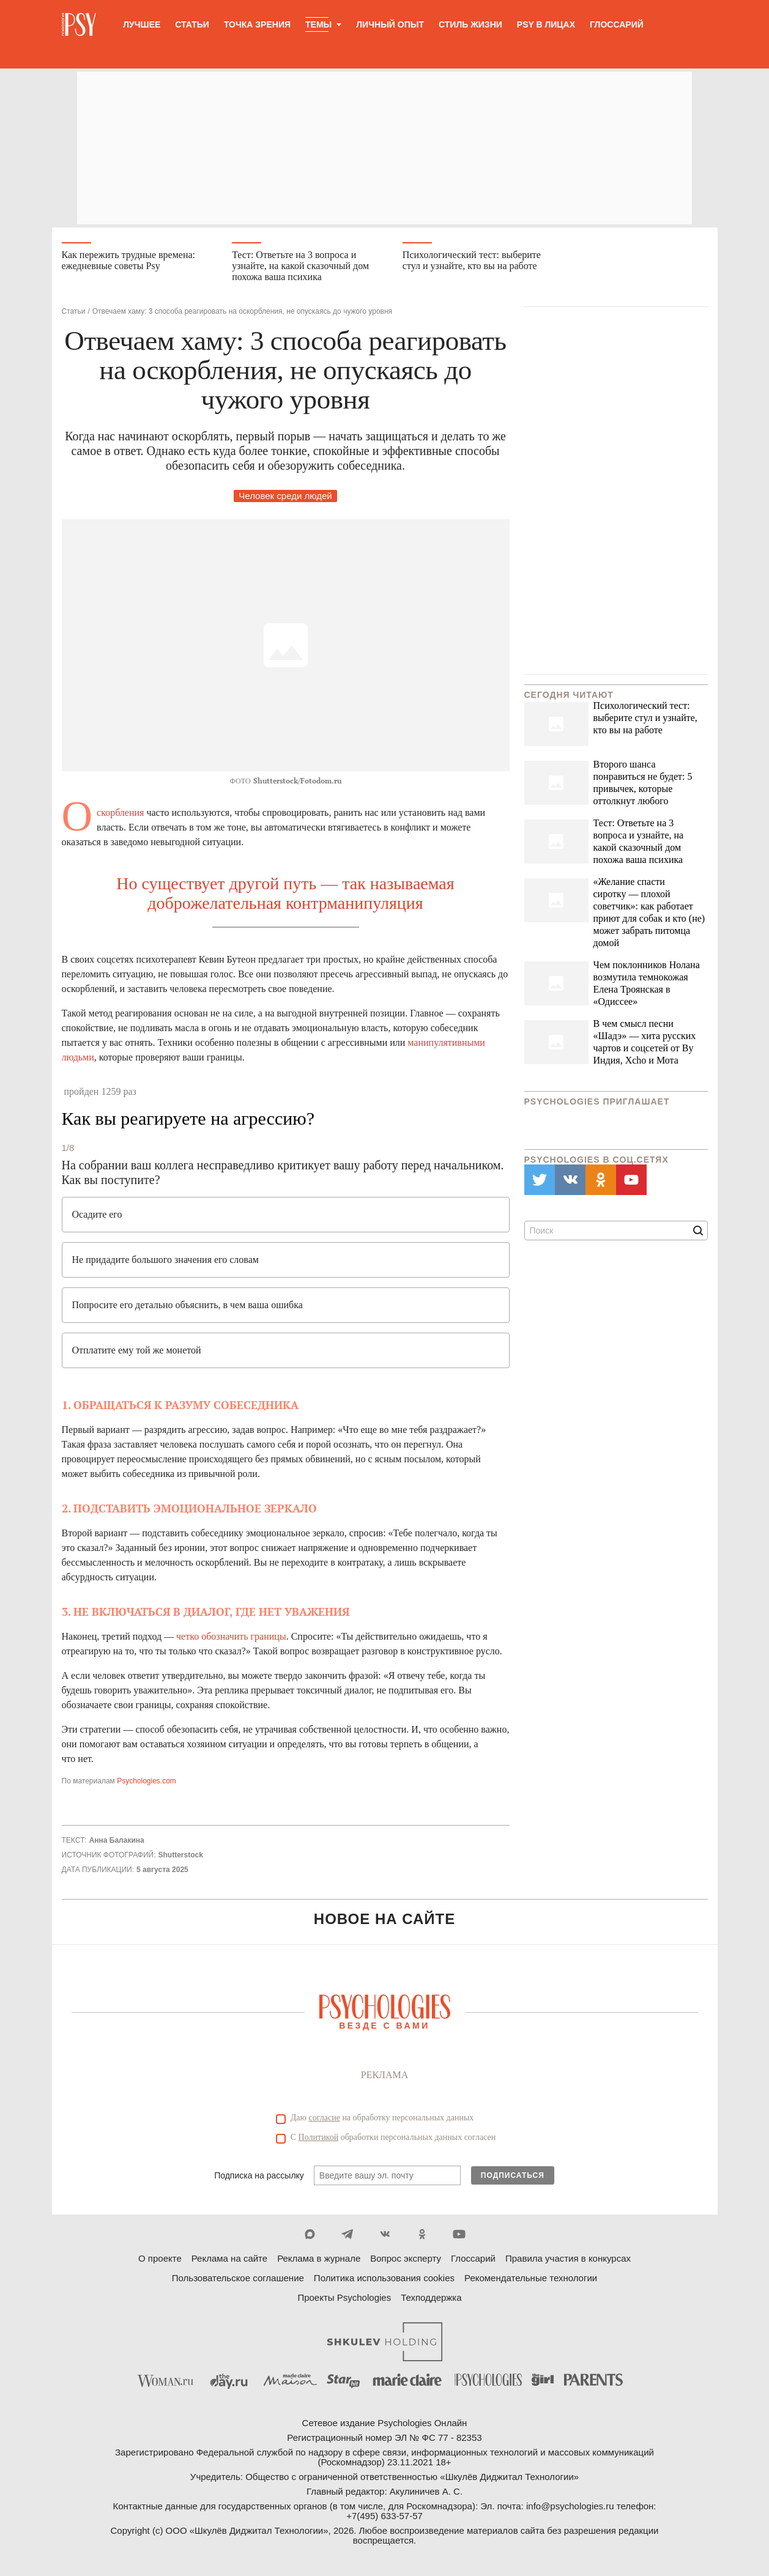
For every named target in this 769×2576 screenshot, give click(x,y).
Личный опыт (390, 24)
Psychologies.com (146, 1781)
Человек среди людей (285, 496)
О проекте (160, 2259)
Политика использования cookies (384, 2279)
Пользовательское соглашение (238, 2279)
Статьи (192, 24)
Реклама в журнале (318, 2259)
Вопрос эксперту (405, 2259)
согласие (324, 2118)
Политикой (319, 2138)
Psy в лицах (546, 24)
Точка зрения (257, 24)
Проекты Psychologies (344, 2298)
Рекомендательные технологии (530, 2279)
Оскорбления (120, 813)
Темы (318, 24)
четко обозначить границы (231, 1637)
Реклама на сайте (229, 2259)
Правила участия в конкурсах (568, 2259)
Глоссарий (617, 24)
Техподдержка (431, 2298)
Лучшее (141, 24)
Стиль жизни (470, 24)
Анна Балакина (116, 1841)
